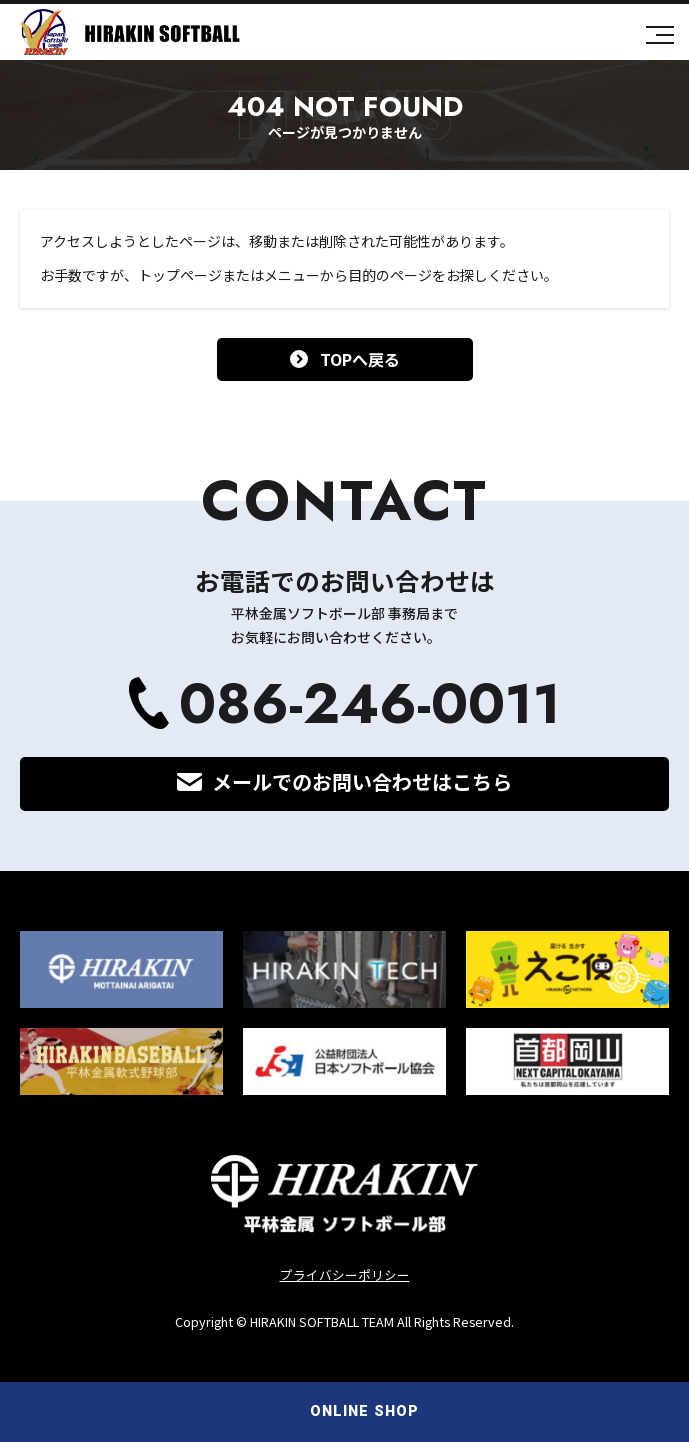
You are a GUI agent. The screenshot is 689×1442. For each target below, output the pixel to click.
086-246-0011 (370, 703)
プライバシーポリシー (345, 1274)
